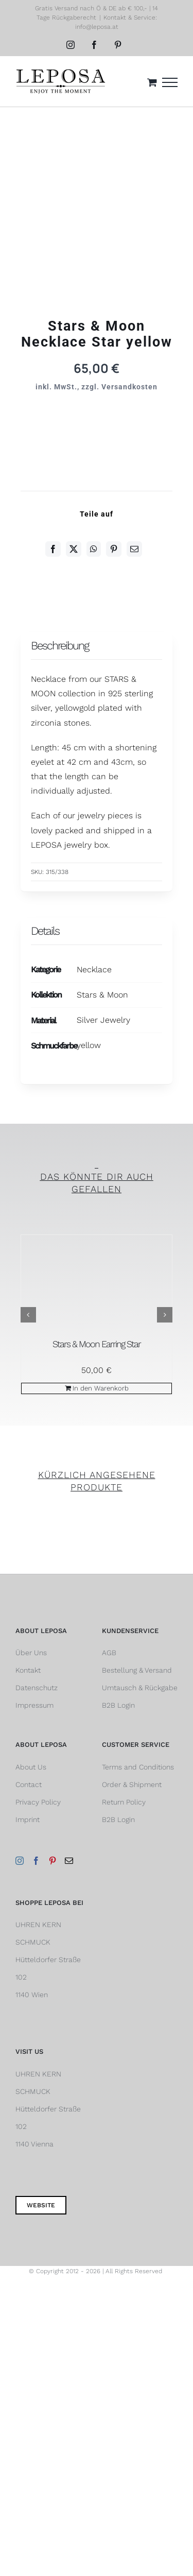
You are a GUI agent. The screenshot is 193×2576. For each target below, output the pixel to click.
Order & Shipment (132, 1784)
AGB (109, 1652)
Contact (28, 1784)
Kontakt (28, 1670)
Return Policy (124, 1802)
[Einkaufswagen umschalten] (152, 82)
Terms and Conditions (138, 1767)
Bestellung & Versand (137, 1670)
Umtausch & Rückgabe (140, 1688)
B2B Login (118, 1705)
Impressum (34, 1705)
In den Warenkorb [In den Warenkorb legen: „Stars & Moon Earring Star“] (101, 1388)
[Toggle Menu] (170, 82)
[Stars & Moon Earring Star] (96, 1285)
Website (41, 2205)
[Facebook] (53, 549)
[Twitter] (73, 549)
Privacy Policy (38, 1802)
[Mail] (69, 1861)
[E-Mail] (134, 549)
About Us (30, 1767)
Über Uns (31, 1652)
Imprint (27, 1819)
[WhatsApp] (93, 549)
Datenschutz (36, 1688)
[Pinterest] (113, 549)
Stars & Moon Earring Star (96, 1343)
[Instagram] (19, 1861)
